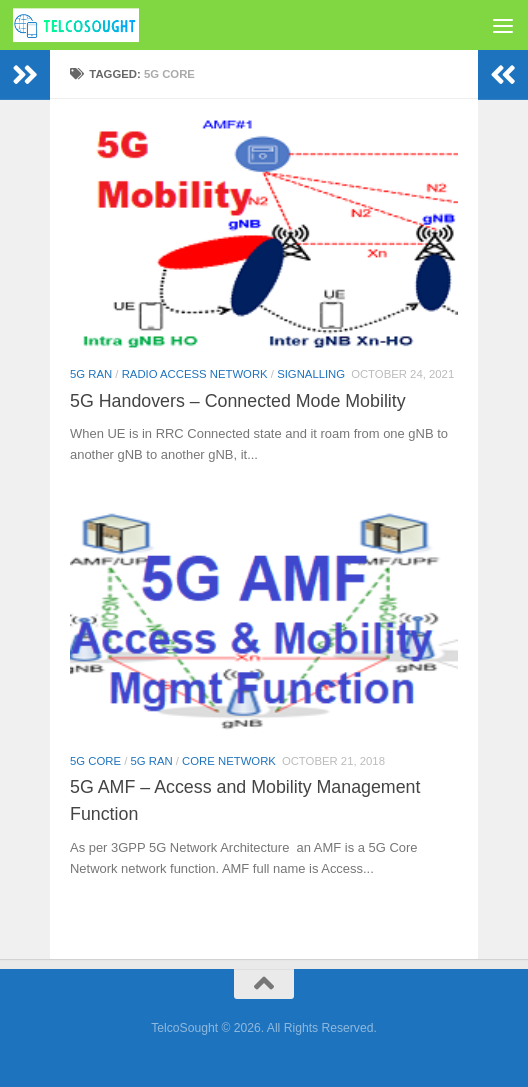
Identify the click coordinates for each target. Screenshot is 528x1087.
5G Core (95, 761)
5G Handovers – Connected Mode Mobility (238, 401)
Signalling (311, 374)
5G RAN (91, 374)
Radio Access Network (195, 374)
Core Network (229, 761)
